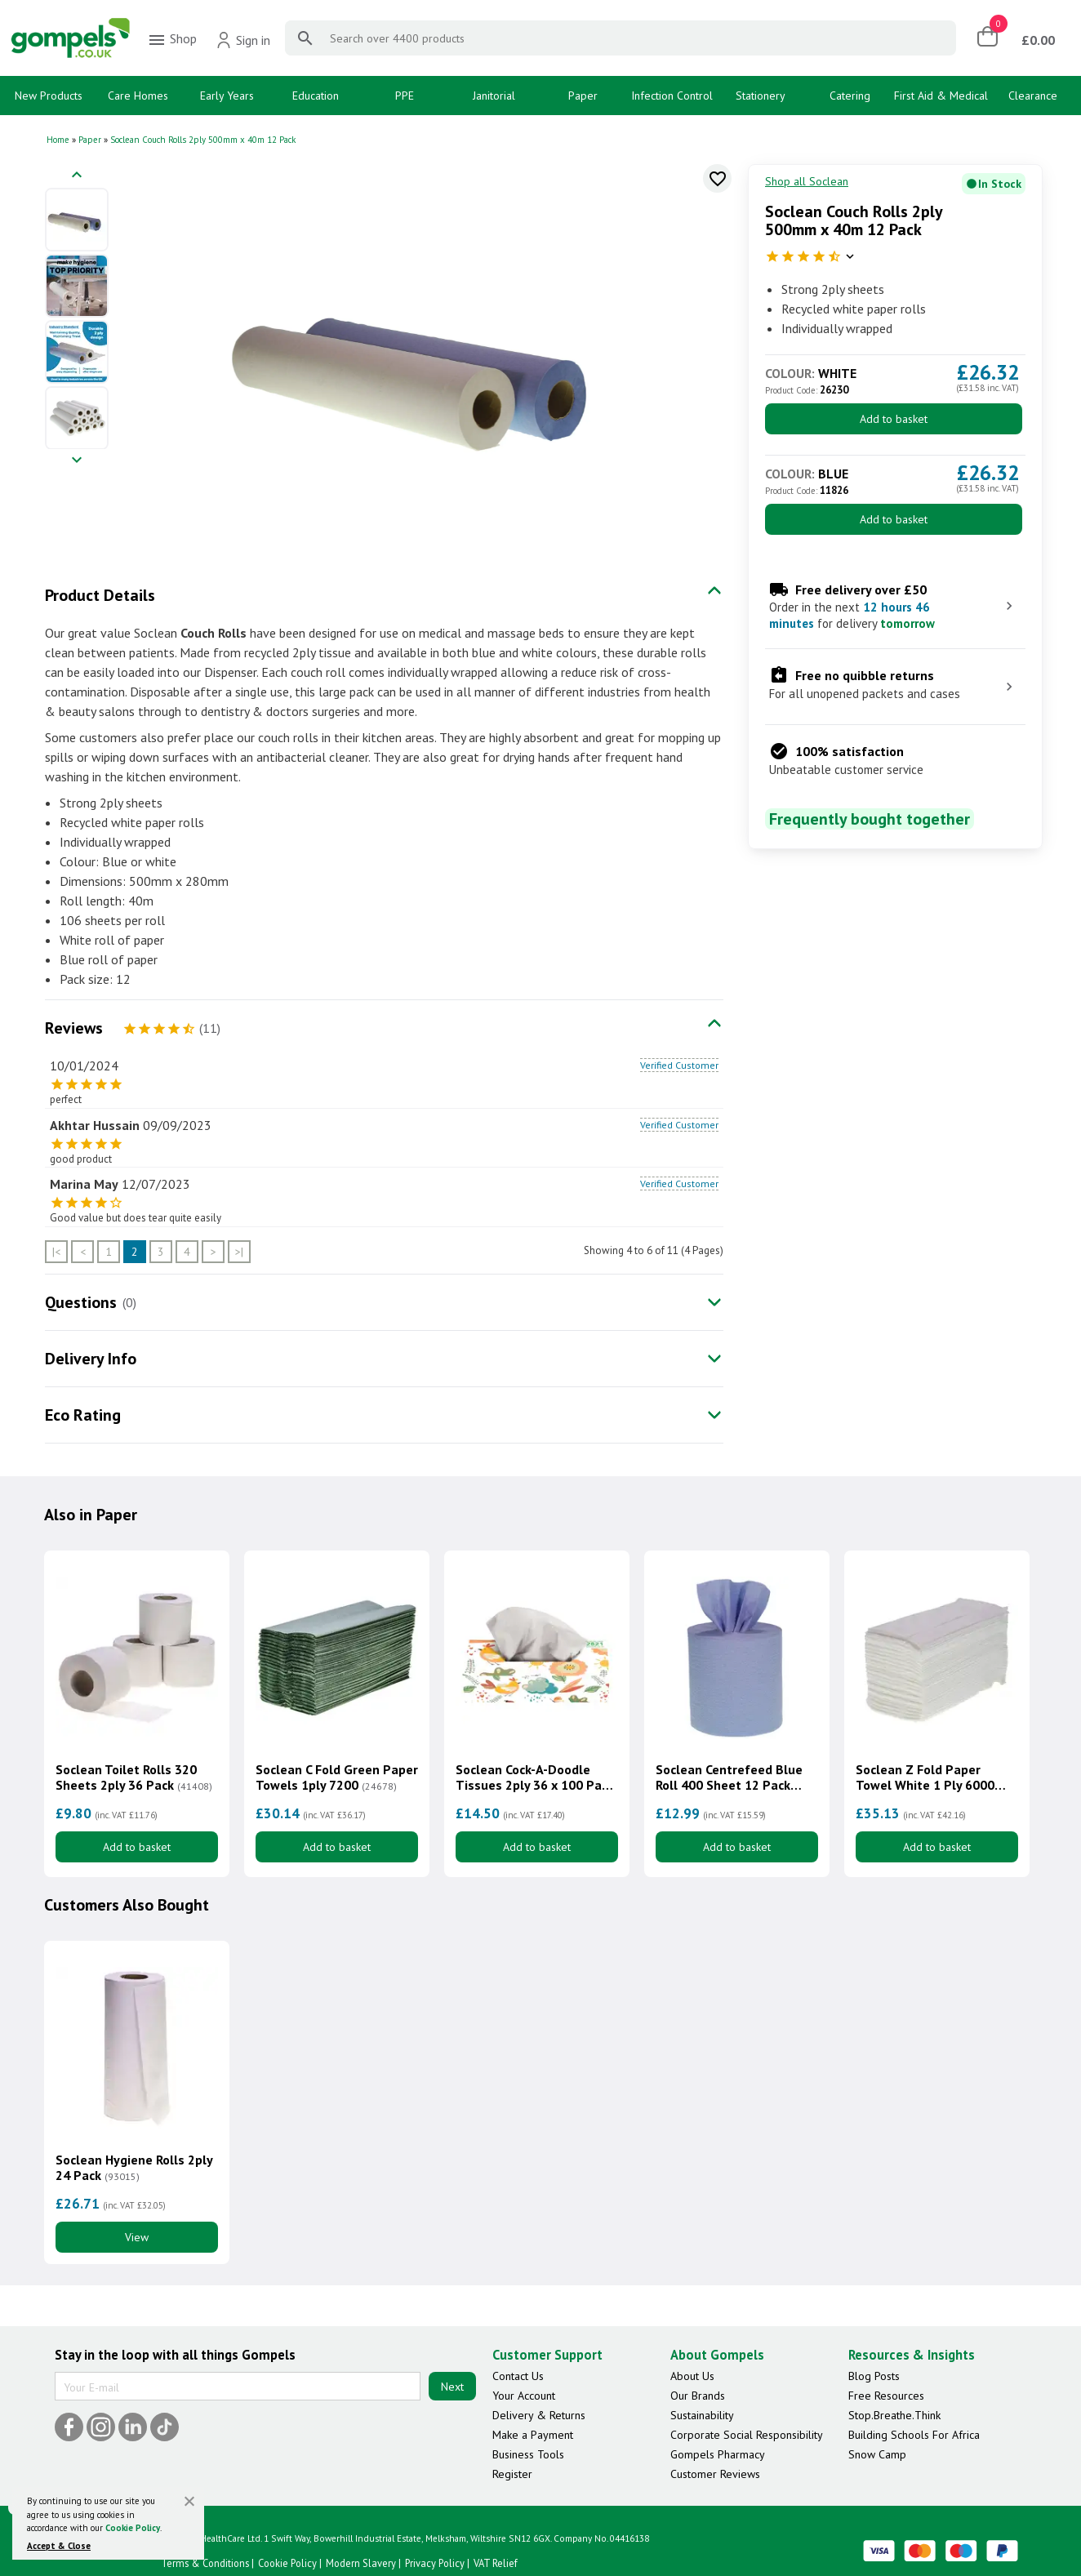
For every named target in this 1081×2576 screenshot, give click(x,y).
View (137, 2237)
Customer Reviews (715, 2474)
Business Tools (528, 2454)
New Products (48, 95)
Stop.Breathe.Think (894, 2415)
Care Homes (138, 95)
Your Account (523, 2395)
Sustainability (702, 2415)
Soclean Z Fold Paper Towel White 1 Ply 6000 (925, 1777)
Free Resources (886, 2395)
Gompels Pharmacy (717, 2454)
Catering (850, 95)
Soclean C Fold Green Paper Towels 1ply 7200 (337, 1777)
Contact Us (518, 2376)
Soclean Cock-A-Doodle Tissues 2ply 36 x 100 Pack (535, 1777)
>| (239, 1251)
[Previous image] (77, 176)
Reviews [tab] (74, 1028)
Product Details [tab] (100, 595)
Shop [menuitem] (172, 40)
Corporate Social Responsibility (746, 2434)
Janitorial (494, 95)
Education (315, 95)
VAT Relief (496, 2562)
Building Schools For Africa (914, 2434)
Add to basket (894, 419)
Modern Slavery (361, 2562)
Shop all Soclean (806, 181)
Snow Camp (877, 2454)
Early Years (227, 95)
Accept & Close (59, 2546)
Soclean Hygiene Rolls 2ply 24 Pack (134, 2167)
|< (56, 1251)
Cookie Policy (132, 2528)
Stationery (760, 95)
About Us (692, 2376)
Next (452, 2386)
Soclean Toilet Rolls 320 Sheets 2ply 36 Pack (134, 1777)
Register (512, 2474)
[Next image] (77, 461)
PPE (404, 95)
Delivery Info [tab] (90, 1358)
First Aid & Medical (941, 95)
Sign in (243, 40)
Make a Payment (532, 2434)
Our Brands (697, 2395)
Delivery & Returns (538, 2415)
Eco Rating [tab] (83, 1415)
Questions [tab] (81, 1302)
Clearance (1032, 95)
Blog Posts (874, 2376)
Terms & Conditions (205, 2562)
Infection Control (672, 95)
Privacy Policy (435, 2562)
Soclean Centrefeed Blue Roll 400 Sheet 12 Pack (729, 1777)
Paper (583, 95)
